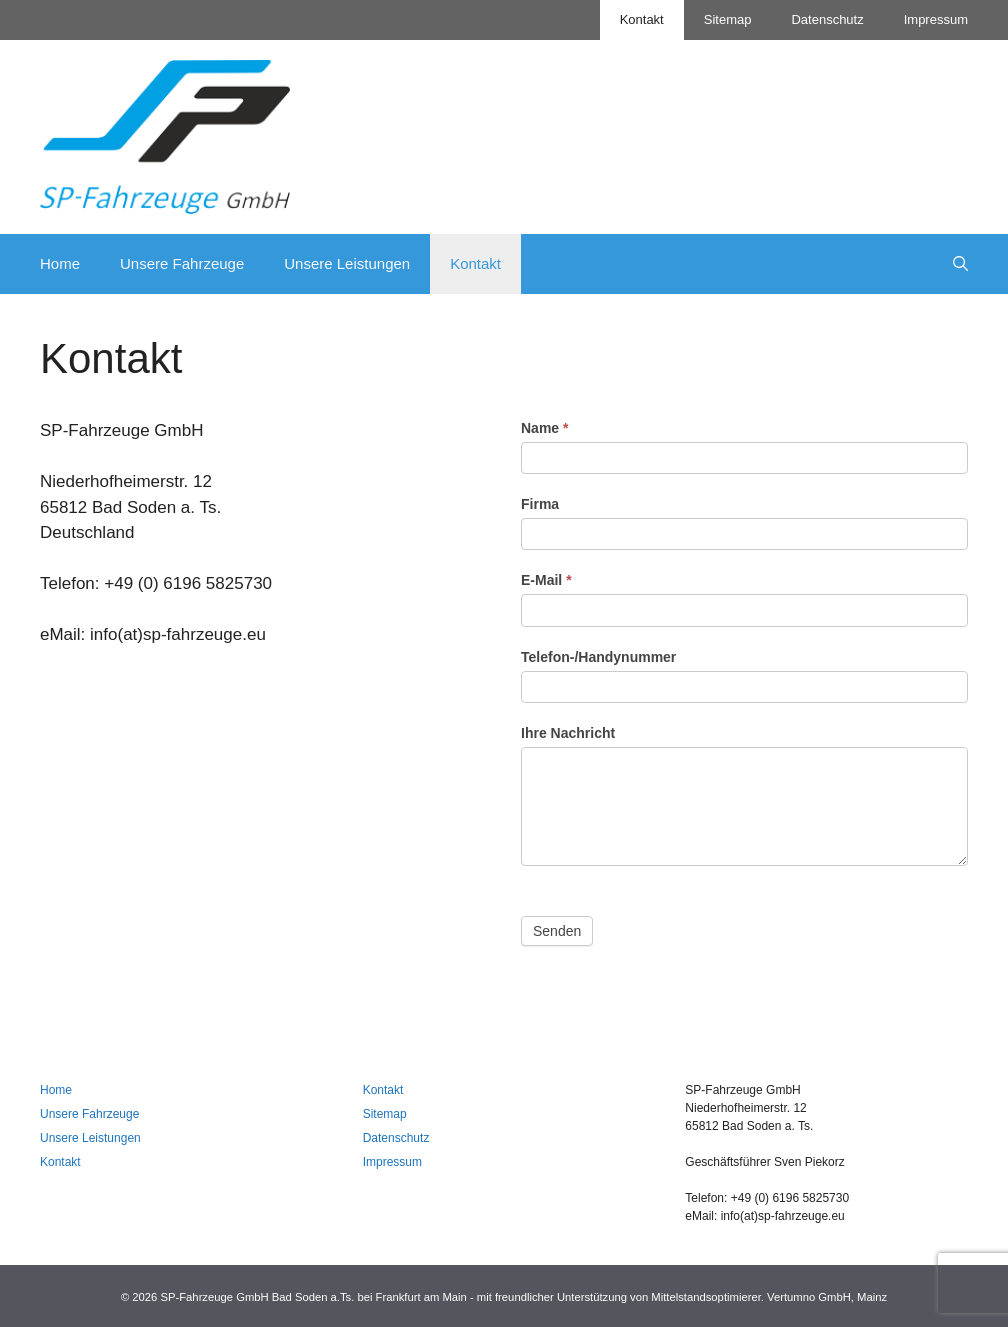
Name (544, 428)
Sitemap (728, 19)
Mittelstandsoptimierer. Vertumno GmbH (750, 1297)
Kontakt (642, 19)
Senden (557, 931)
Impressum (936, 19)
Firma (540, 504)
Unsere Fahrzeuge (182, 263)
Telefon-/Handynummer (598, 657)
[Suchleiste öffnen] (960, 264)
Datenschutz (827, 19)
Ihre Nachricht (568, 733)
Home (60, 263)
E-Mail (546, 580)
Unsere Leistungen (347, 263)
